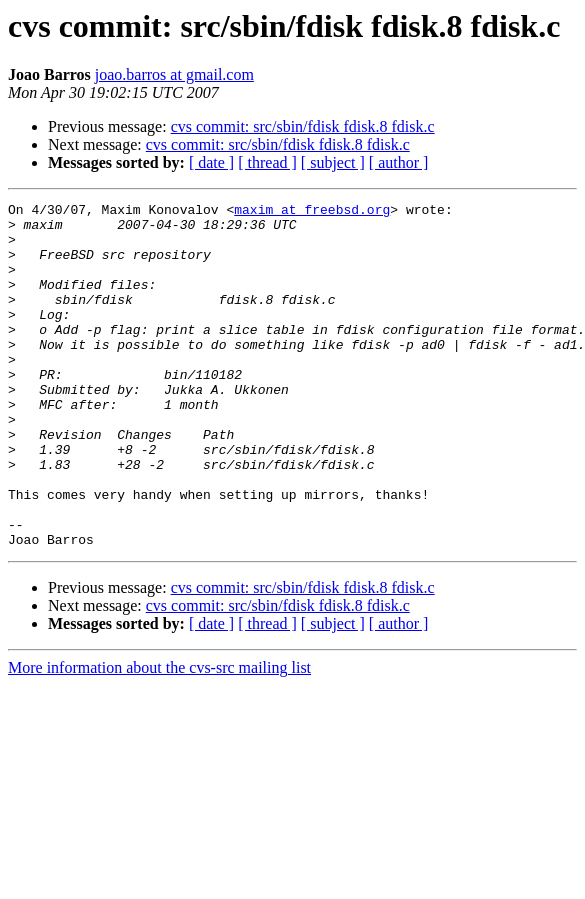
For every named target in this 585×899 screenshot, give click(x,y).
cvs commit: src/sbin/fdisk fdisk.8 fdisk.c (303, 126)
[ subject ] (333, 162)
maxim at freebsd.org (312, 212)
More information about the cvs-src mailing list (159, 736)
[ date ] (211, 162)
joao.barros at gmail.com (174, 74)
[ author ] (399, 162)
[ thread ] (267, 162)
